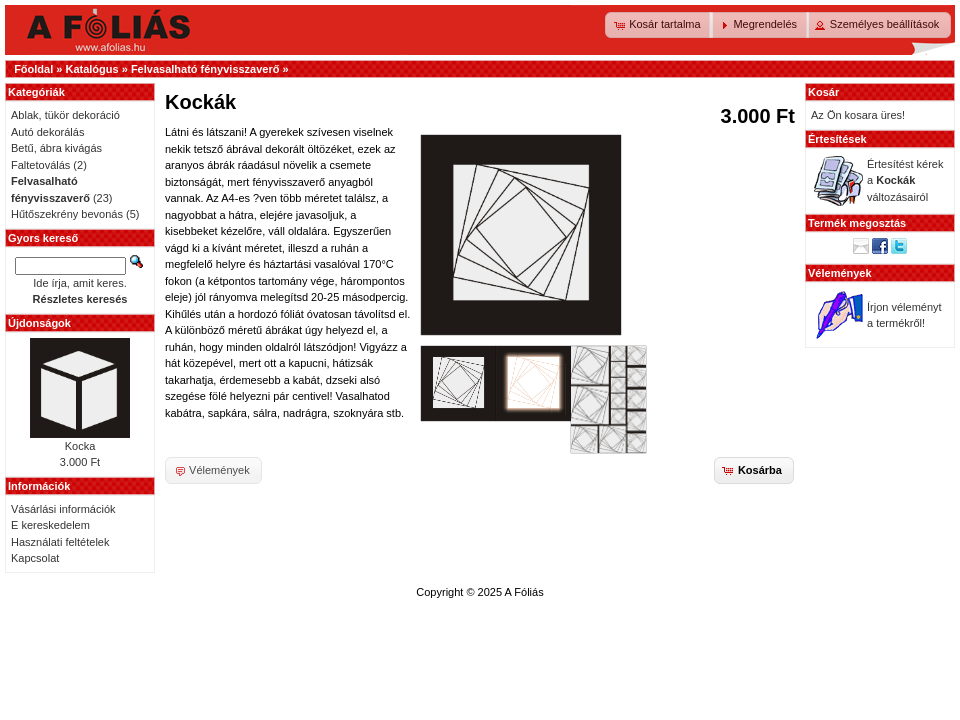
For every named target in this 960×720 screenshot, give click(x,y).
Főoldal (33, 69)
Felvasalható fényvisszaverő (205, 69)
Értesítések (837, 139)
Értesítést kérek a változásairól (905, 180)
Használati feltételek (60, 542)
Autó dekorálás (47, 132)
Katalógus (91, 69)
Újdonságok (39, 323)
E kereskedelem (50, 525)
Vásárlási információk (63, 509)
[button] (659, 25)
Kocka (80, 446)
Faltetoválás (40, 165)
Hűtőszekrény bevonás (67, 214)
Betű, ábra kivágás (56, 148)
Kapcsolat (35, 558)
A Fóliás (524, 592)
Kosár (823, 92)
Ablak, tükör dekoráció (65, 115)
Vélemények (840, 273)
